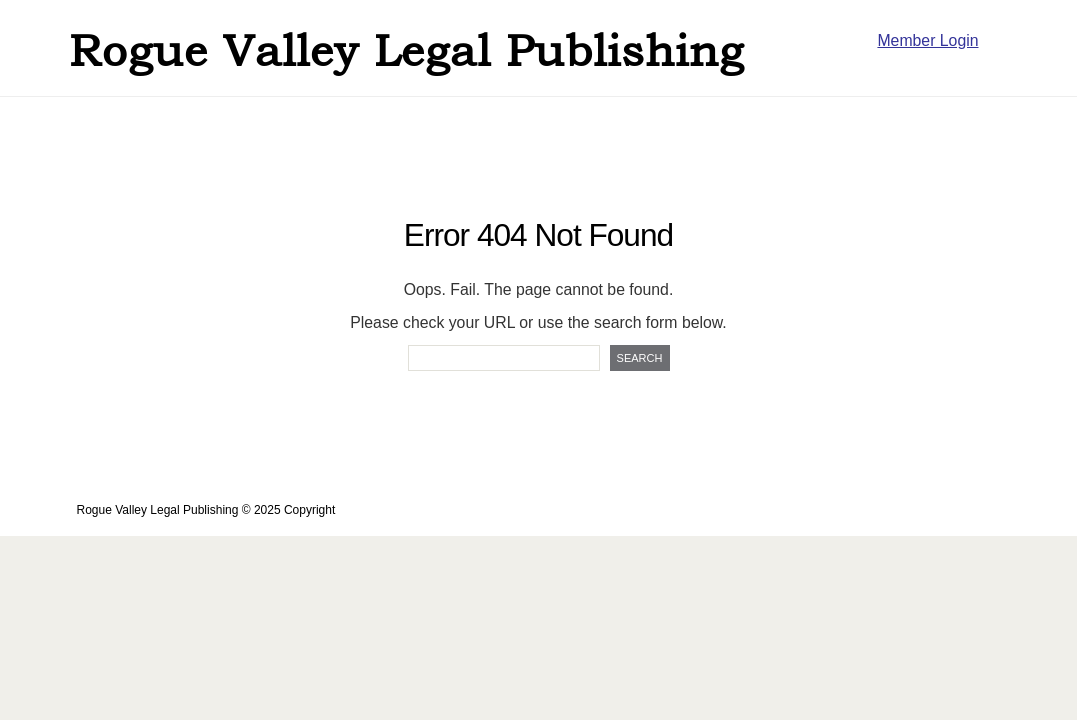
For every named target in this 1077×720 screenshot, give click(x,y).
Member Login (927, 40)
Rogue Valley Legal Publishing (406, 50)
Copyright (309, 510)
